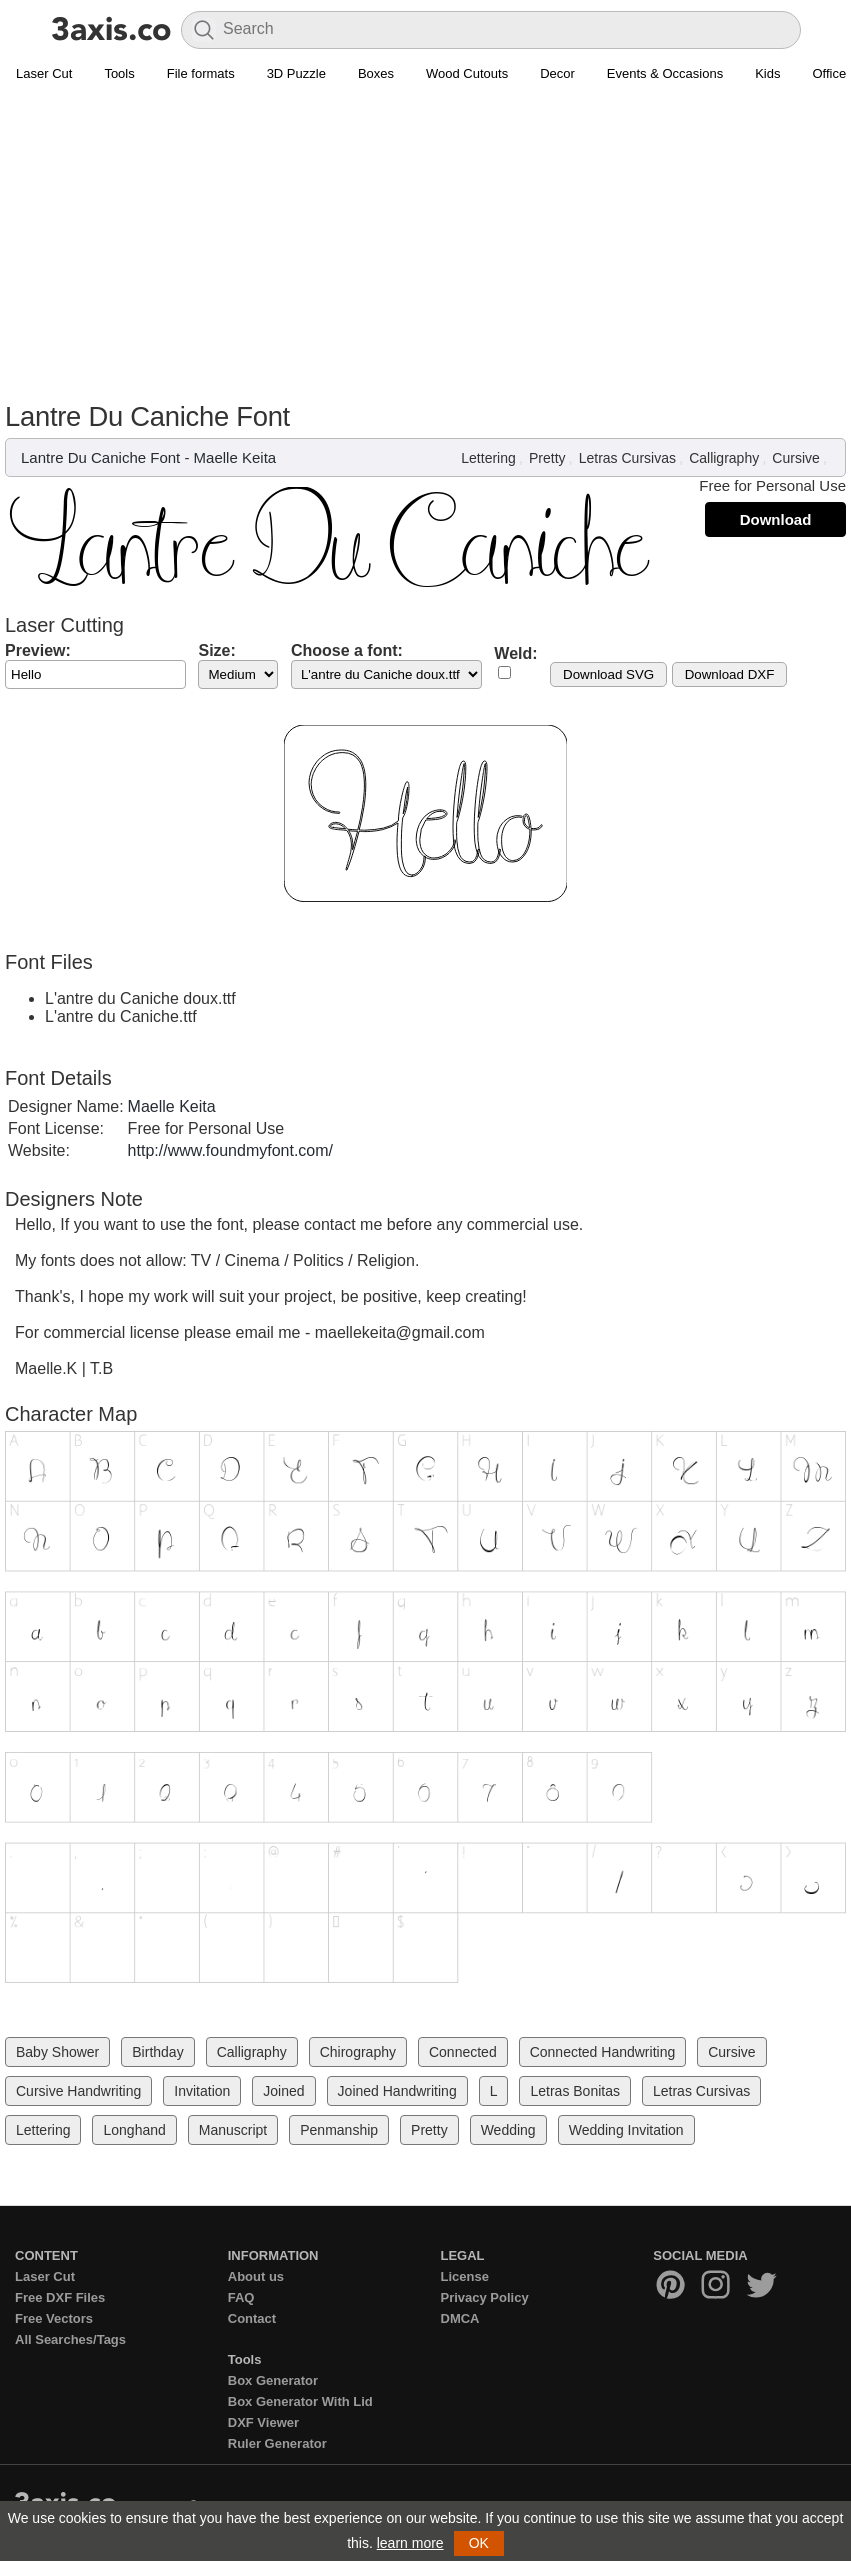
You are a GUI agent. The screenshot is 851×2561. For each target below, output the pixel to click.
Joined (283, 2091)
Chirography (358, 2052)
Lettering (488, 458)
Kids (767, 73)
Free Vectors (54, 2318)
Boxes (376, 73)
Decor (557, 73)
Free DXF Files (60, 2297)
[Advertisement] (425, 241)
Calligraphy (724, 458)
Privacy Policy (485, 2297)
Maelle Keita (235, 457)
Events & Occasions (665, 73)
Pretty (547, 458)
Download (776, 519)
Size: (216, 650)
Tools (119, 73)
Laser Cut (44, 73)
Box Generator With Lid (300, 2401)
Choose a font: (347, 650)
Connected (463, 2052)
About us (256, 2276)
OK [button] (479, 2543)
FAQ (241, 2297)
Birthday (157, 2052)
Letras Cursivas (627, 458)
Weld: (515, 653)
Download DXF (730, 674)
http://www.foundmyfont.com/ (230, 1150)
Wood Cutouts (467, 73)
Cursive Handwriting (78, 2091)
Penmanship (339, 2130)
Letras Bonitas (575, 2091)
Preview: (38, 650)
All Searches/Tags (70, 2339)
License (465, 2276)
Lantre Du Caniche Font (100, 457)
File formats (201, 73)
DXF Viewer (263, 2422)
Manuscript (233, 2130)
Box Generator (273, 2380)
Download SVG (608, 674)
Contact (252, 2318)
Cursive (795, 458)
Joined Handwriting (397, 2091)
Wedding (508, 2130)
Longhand (134, 2130)
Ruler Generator (277, 2443)
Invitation (202, 2091)
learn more (410, 2543)
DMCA (460, 2318)
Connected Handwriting (603, 2052)
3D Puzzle (296, 73)
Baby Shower (57, 2052)
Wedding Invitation (626, 2130)
